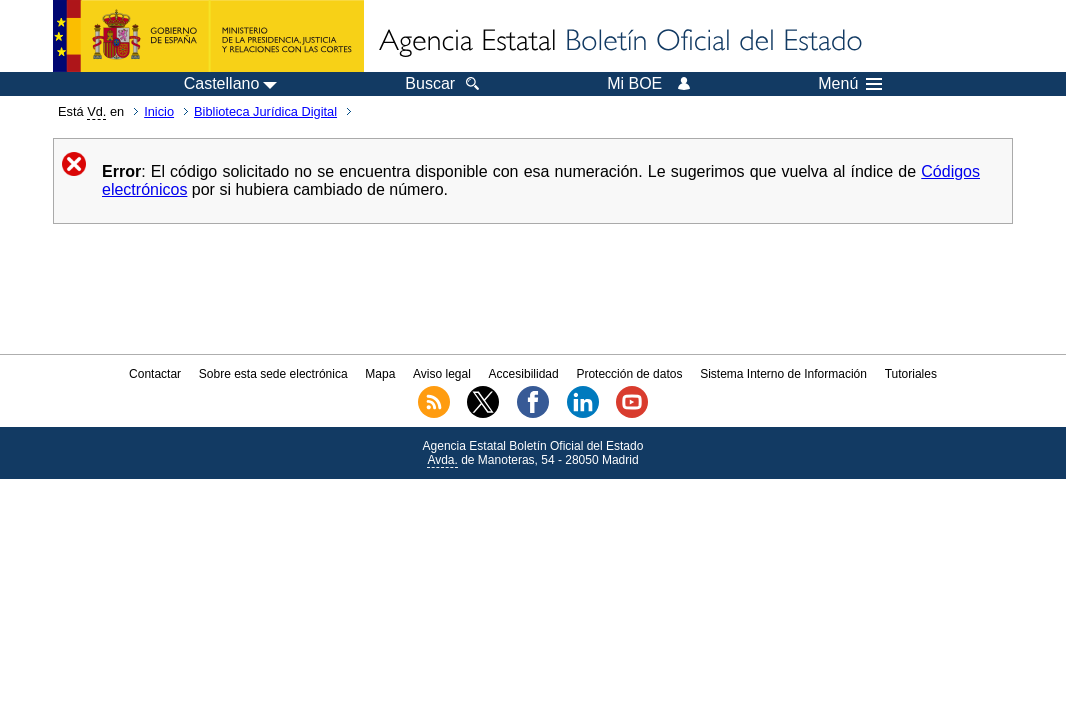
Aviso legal (442, 374)
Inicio (159, 111)
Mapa (380, 374)
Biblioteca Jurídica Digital (265, 111)
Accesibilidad (524, 374)
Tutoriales (911, 374)
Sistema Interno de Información (783, 374)
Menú (850, 84)
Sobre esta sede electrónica (273, 374)
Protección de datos (629, 374)
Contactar (155, 374)
